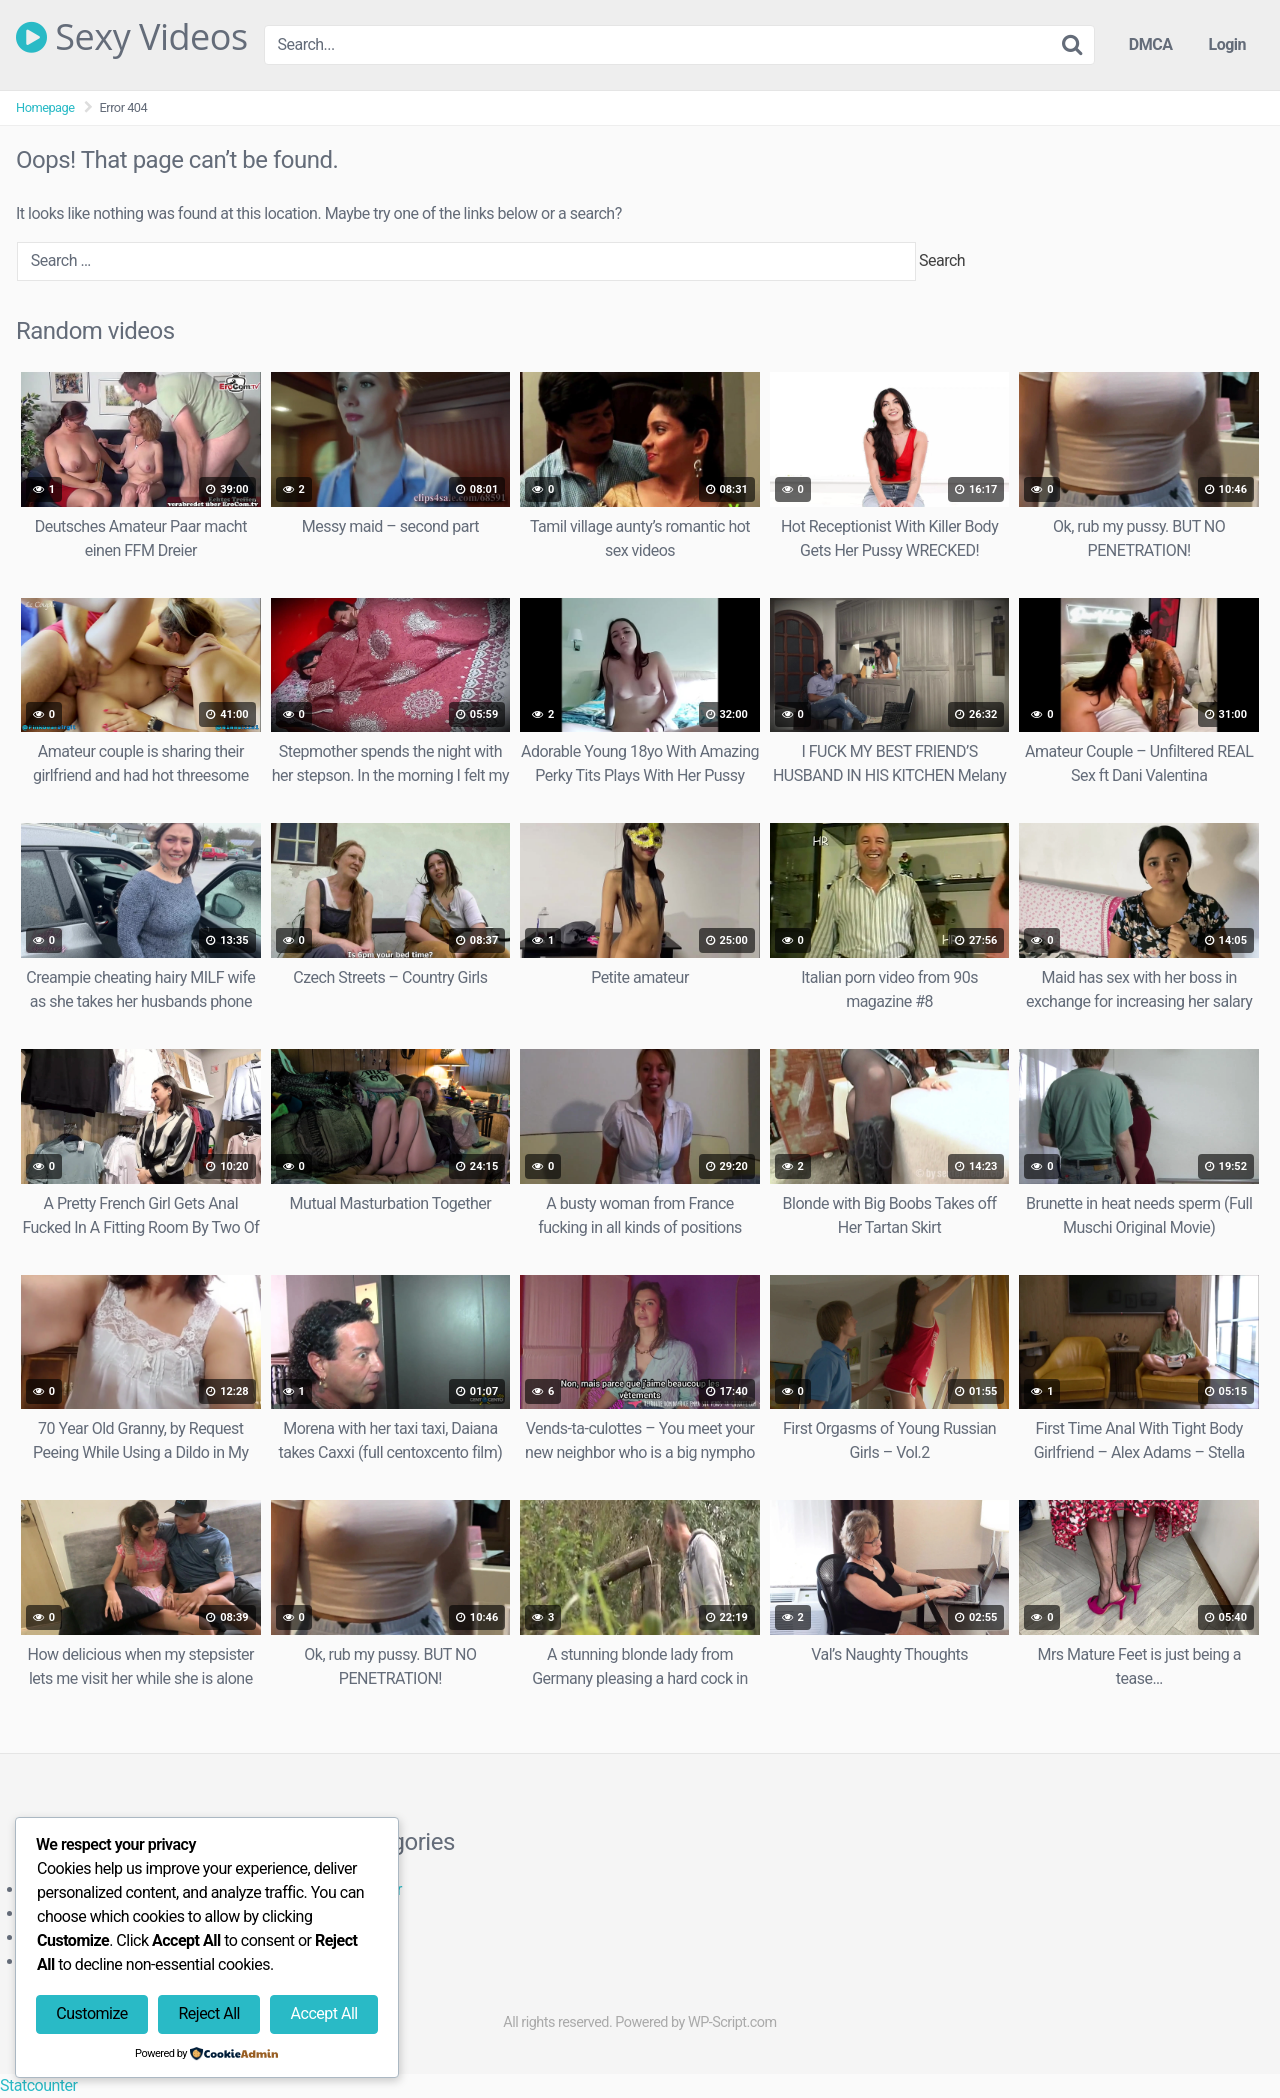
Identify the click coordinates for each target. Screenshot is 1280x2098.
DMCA (1151, 44)
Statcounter (38, 2085)
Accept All (324, 2013)
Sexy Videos (132, 37)
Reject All (208, 2013)
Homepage (45, 107)
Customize (91, 2013)
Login (1227, 44)
